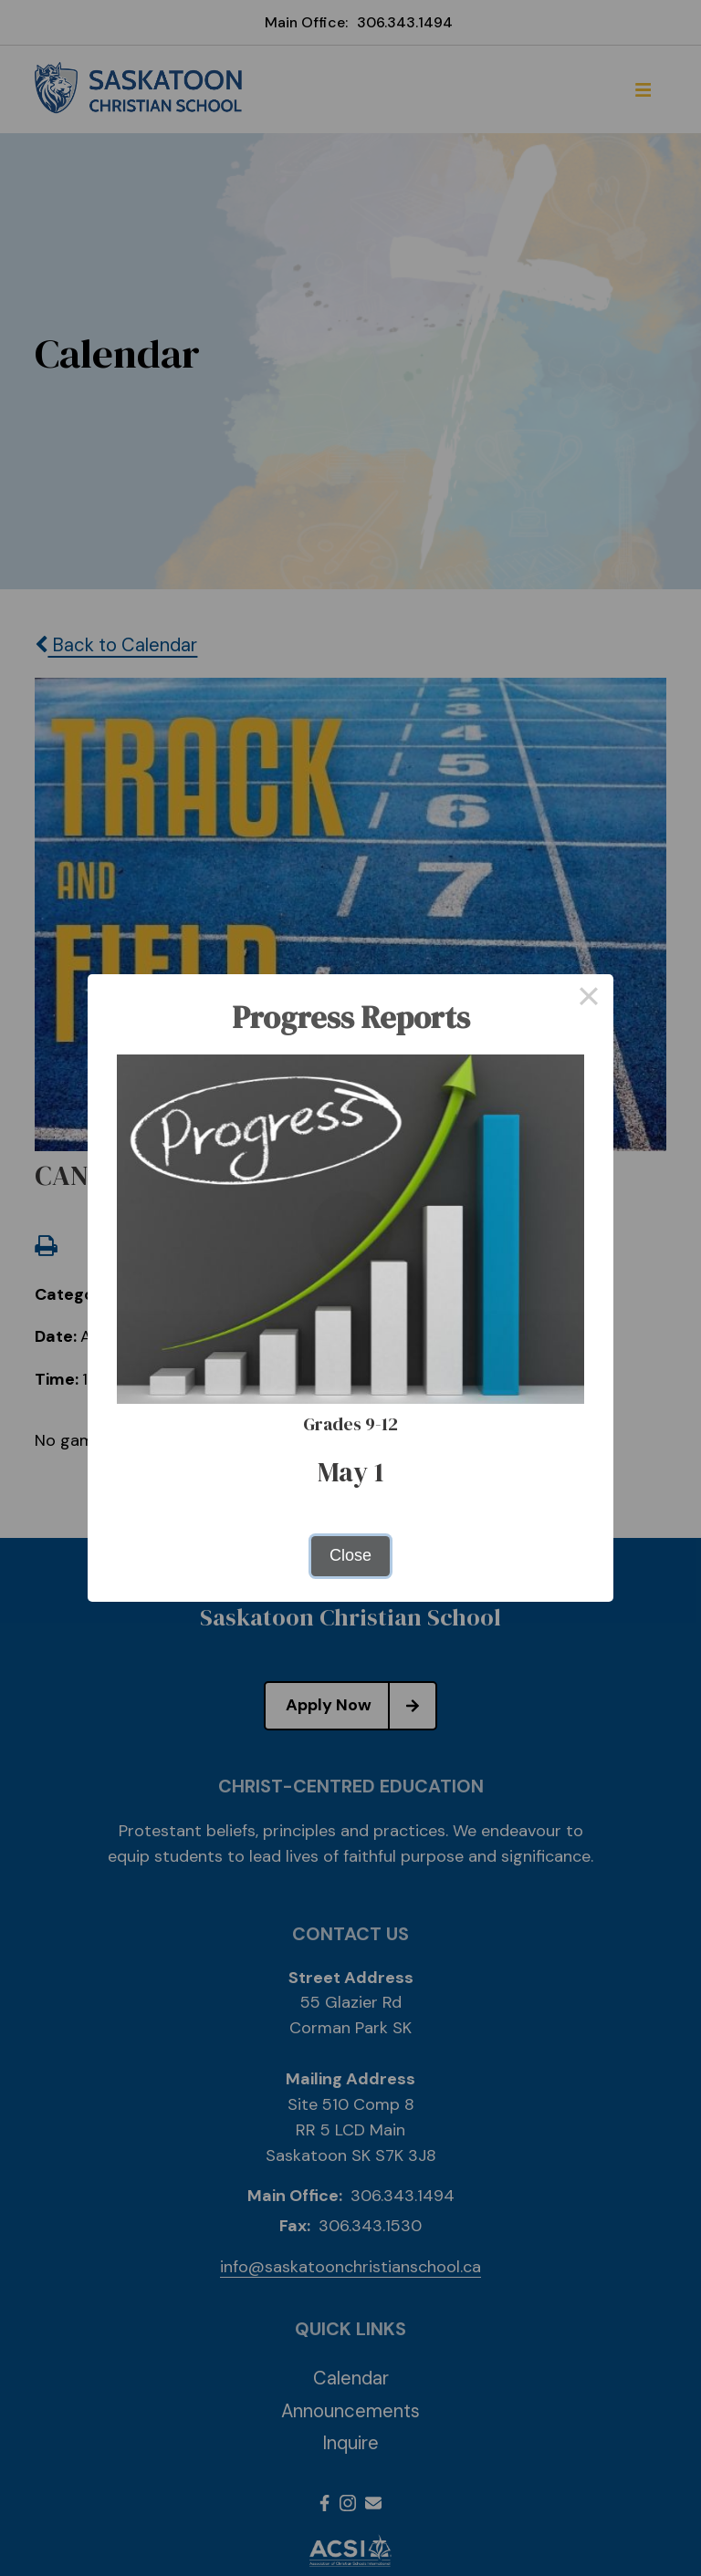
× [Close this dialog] (588, 998)
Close (350, 1555)
